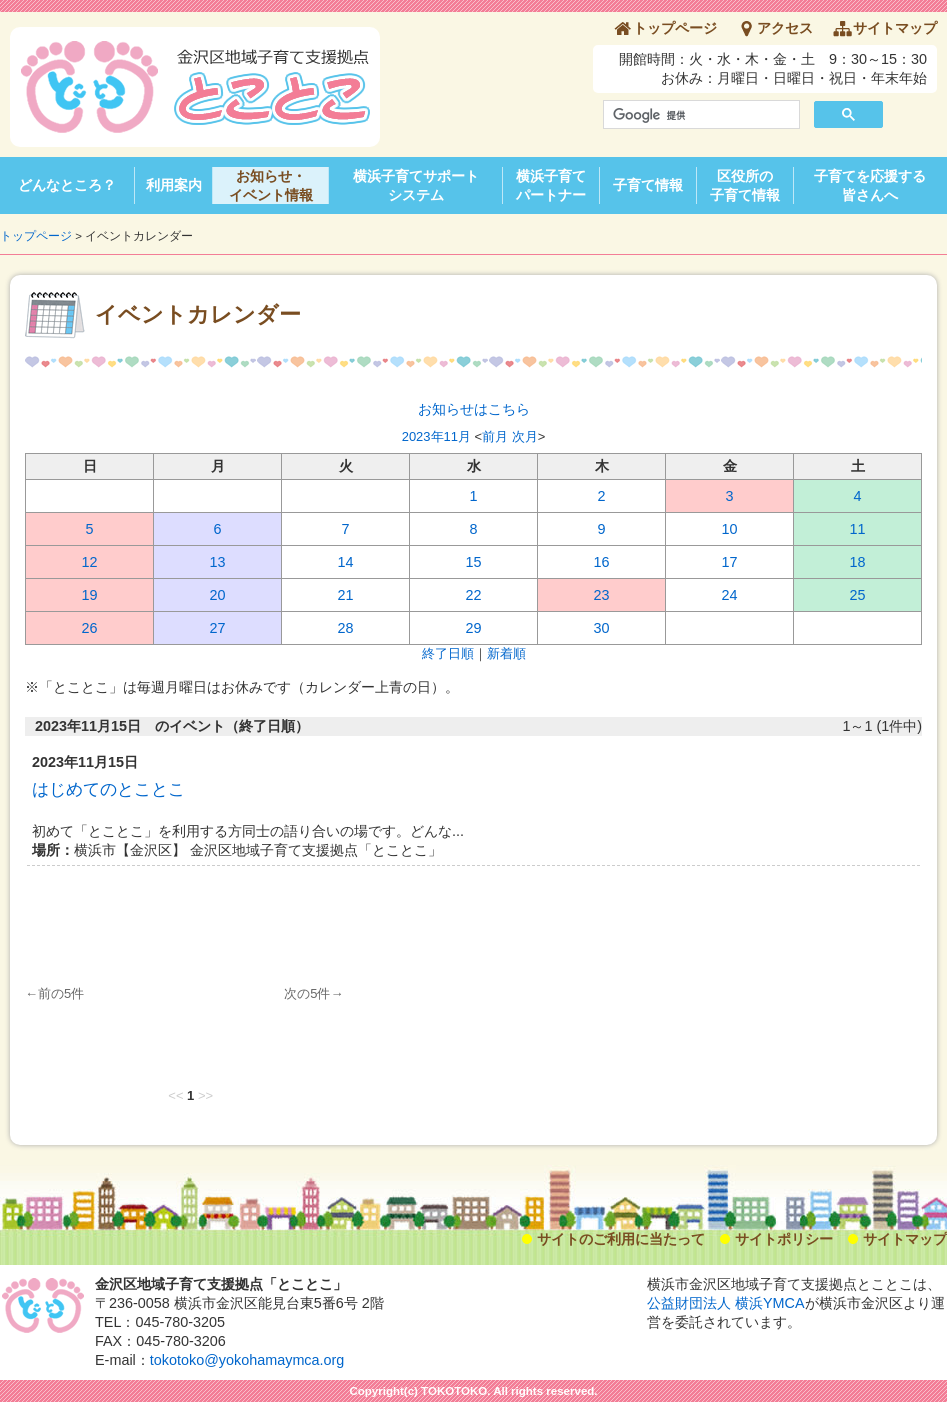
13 (217, 562)
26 (89, 628)
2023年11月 (436, 436)
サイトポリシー (784, 1239)
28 (345, 628)
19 (89, 595)
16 (601, 562)
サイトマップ (895, 28)
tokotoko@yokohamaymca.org (247, 1360)
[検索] (699, 115)
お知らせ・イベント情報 (271, 185)
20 (217, 595)
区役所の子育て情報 (745, 185)
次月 (525, 436)
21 (345, 595)
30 (601, 628)
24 (729, 595)
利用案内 (174, 185)
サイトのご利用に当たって (621, 1239)
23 (601, 595)
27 (217, 628)
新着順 (506, 653)
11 (857, 529)
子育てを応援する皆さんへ (870, 185)
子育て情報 (648, 185)
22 (473, 595)
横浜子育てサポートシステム (416, 185)
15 (473, 562)
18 (857, 562)
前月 (495, 436)
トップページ (675, 28)
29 (473, 628)
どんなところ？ (67, 185)
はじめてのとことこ (108, 789)
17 (729, 562)
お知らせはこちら (474, 409)
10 (729, 529)
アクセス (785, 28)
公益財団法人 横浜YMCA (726, 1303)
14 (345, 562)
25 (857, 595)
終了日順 (448, 653)
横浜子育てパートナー (551, 185)
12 (89, 562)
